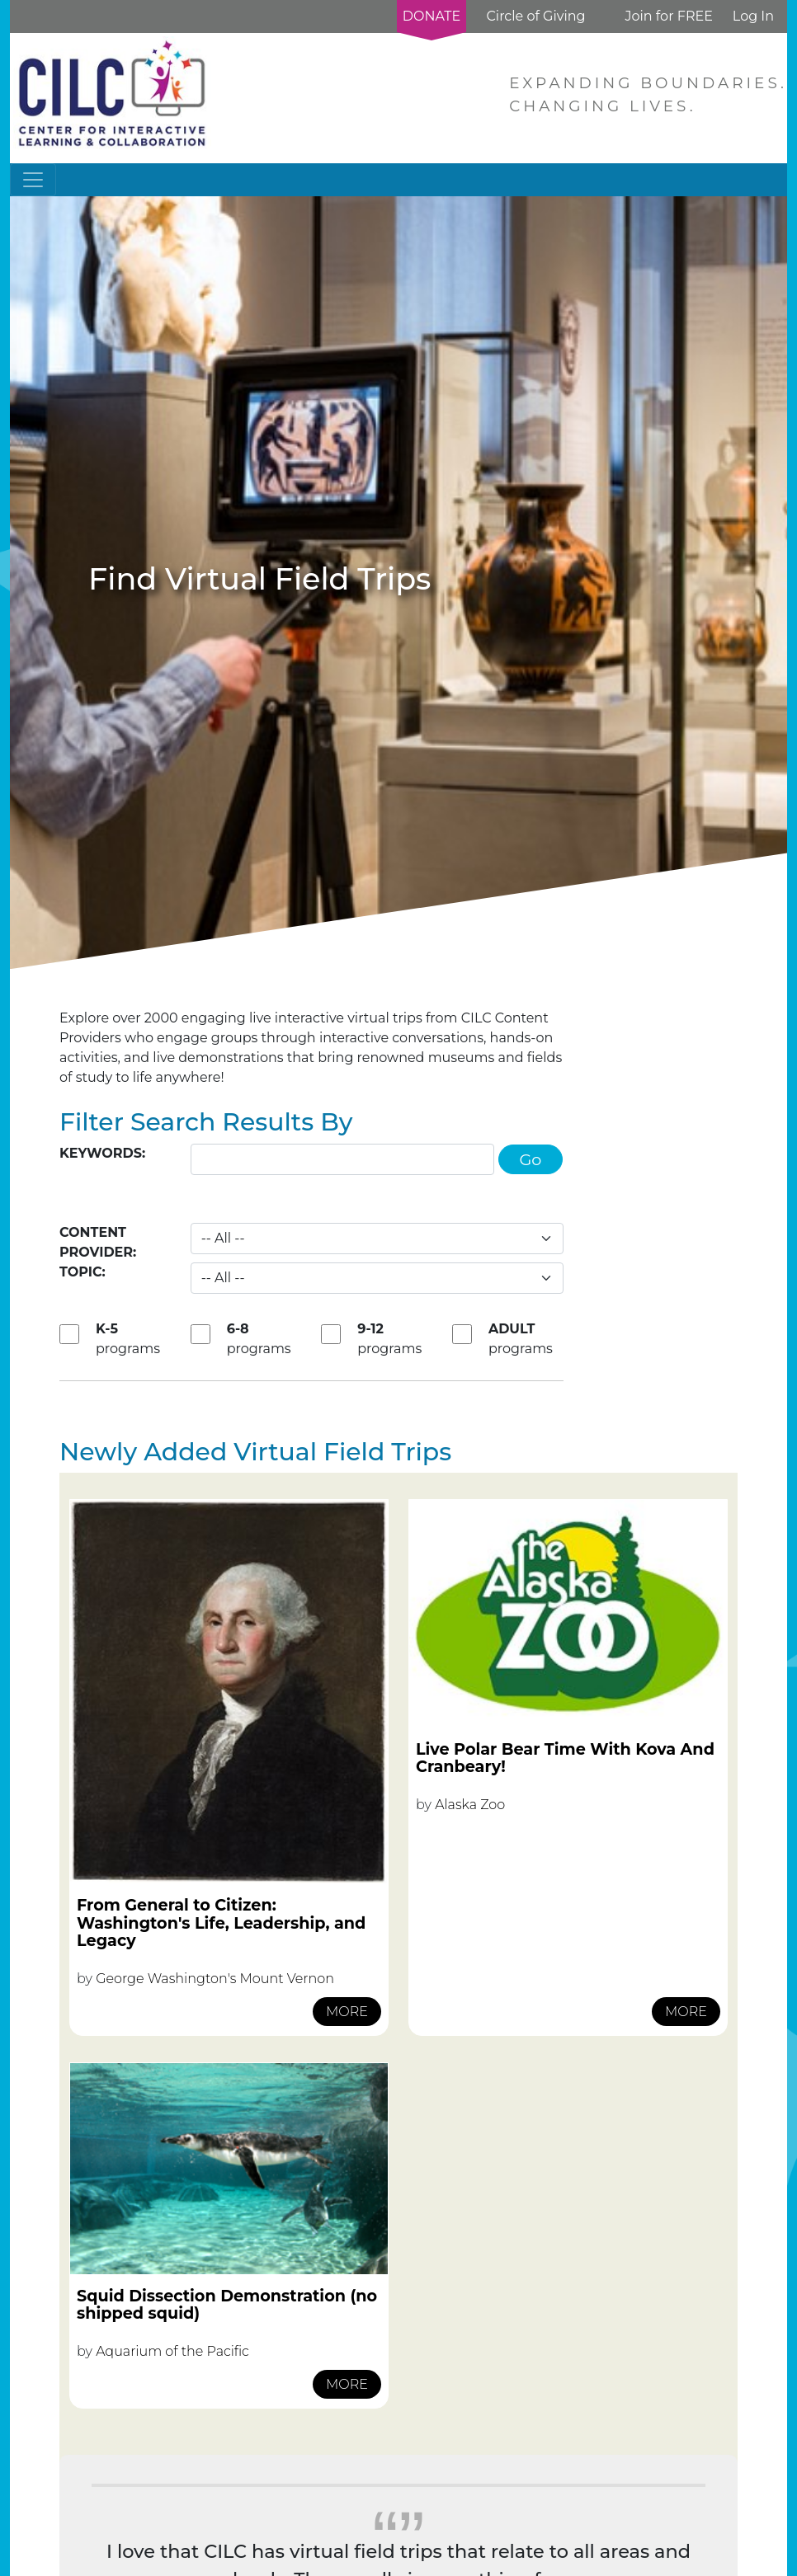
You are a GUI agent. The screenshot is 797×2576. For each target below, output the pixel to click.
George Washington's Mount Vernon (215, 1978)
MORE (347, 2011)
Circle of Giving (535, 16)
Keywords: (102, 1153)
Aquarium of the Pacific (172, 2351)
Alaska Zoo (470, 1804)
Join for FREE (668, 16)
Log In (753, 16)
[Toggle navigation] (33, 179)
